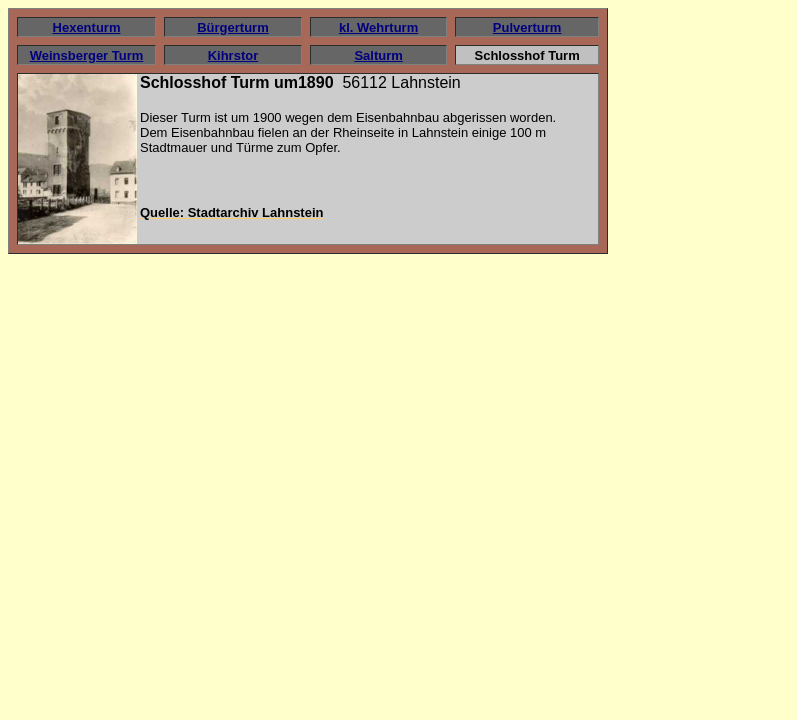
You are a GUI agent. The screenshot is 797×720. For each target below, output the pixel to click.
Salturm (378, 55)
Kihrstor (233, 55)
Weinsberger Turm (87, 55)
